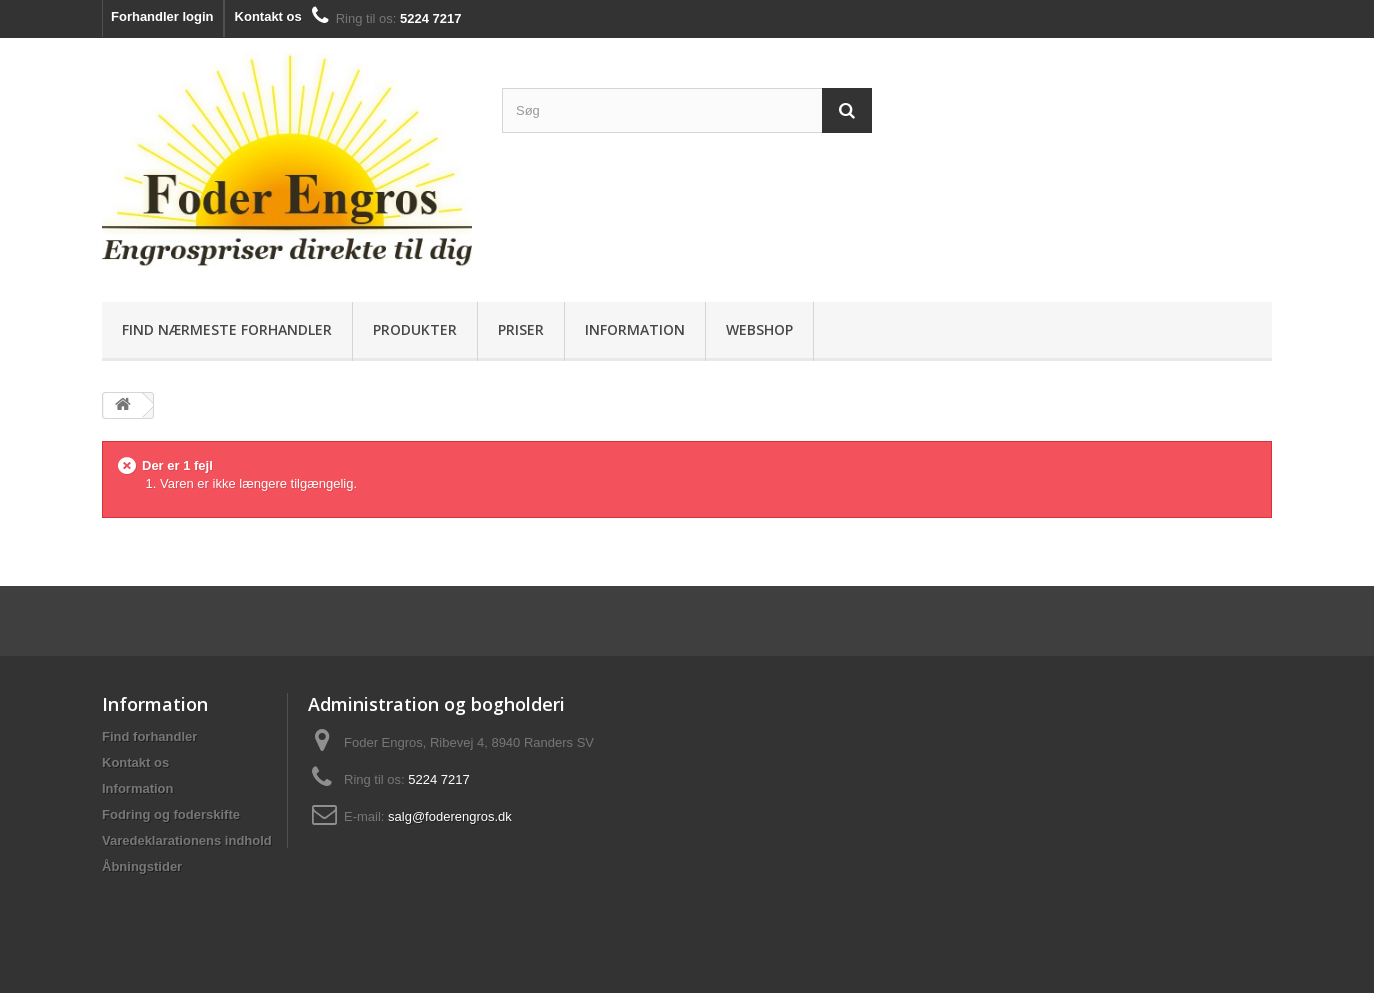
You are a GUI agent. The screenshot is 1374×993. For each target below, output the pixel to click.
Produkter (415, 329)
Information (635, 329)
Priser (521, 329)
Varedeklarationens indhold (187, 840)
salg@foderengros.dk (450, 816)
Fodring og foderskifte (171, 814)
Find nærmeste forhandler (227, 329)
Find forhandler (149, 736)
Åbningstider (142, 866)
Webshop (759, 329)
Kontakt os (268, 16)
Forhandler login (162, 16)
